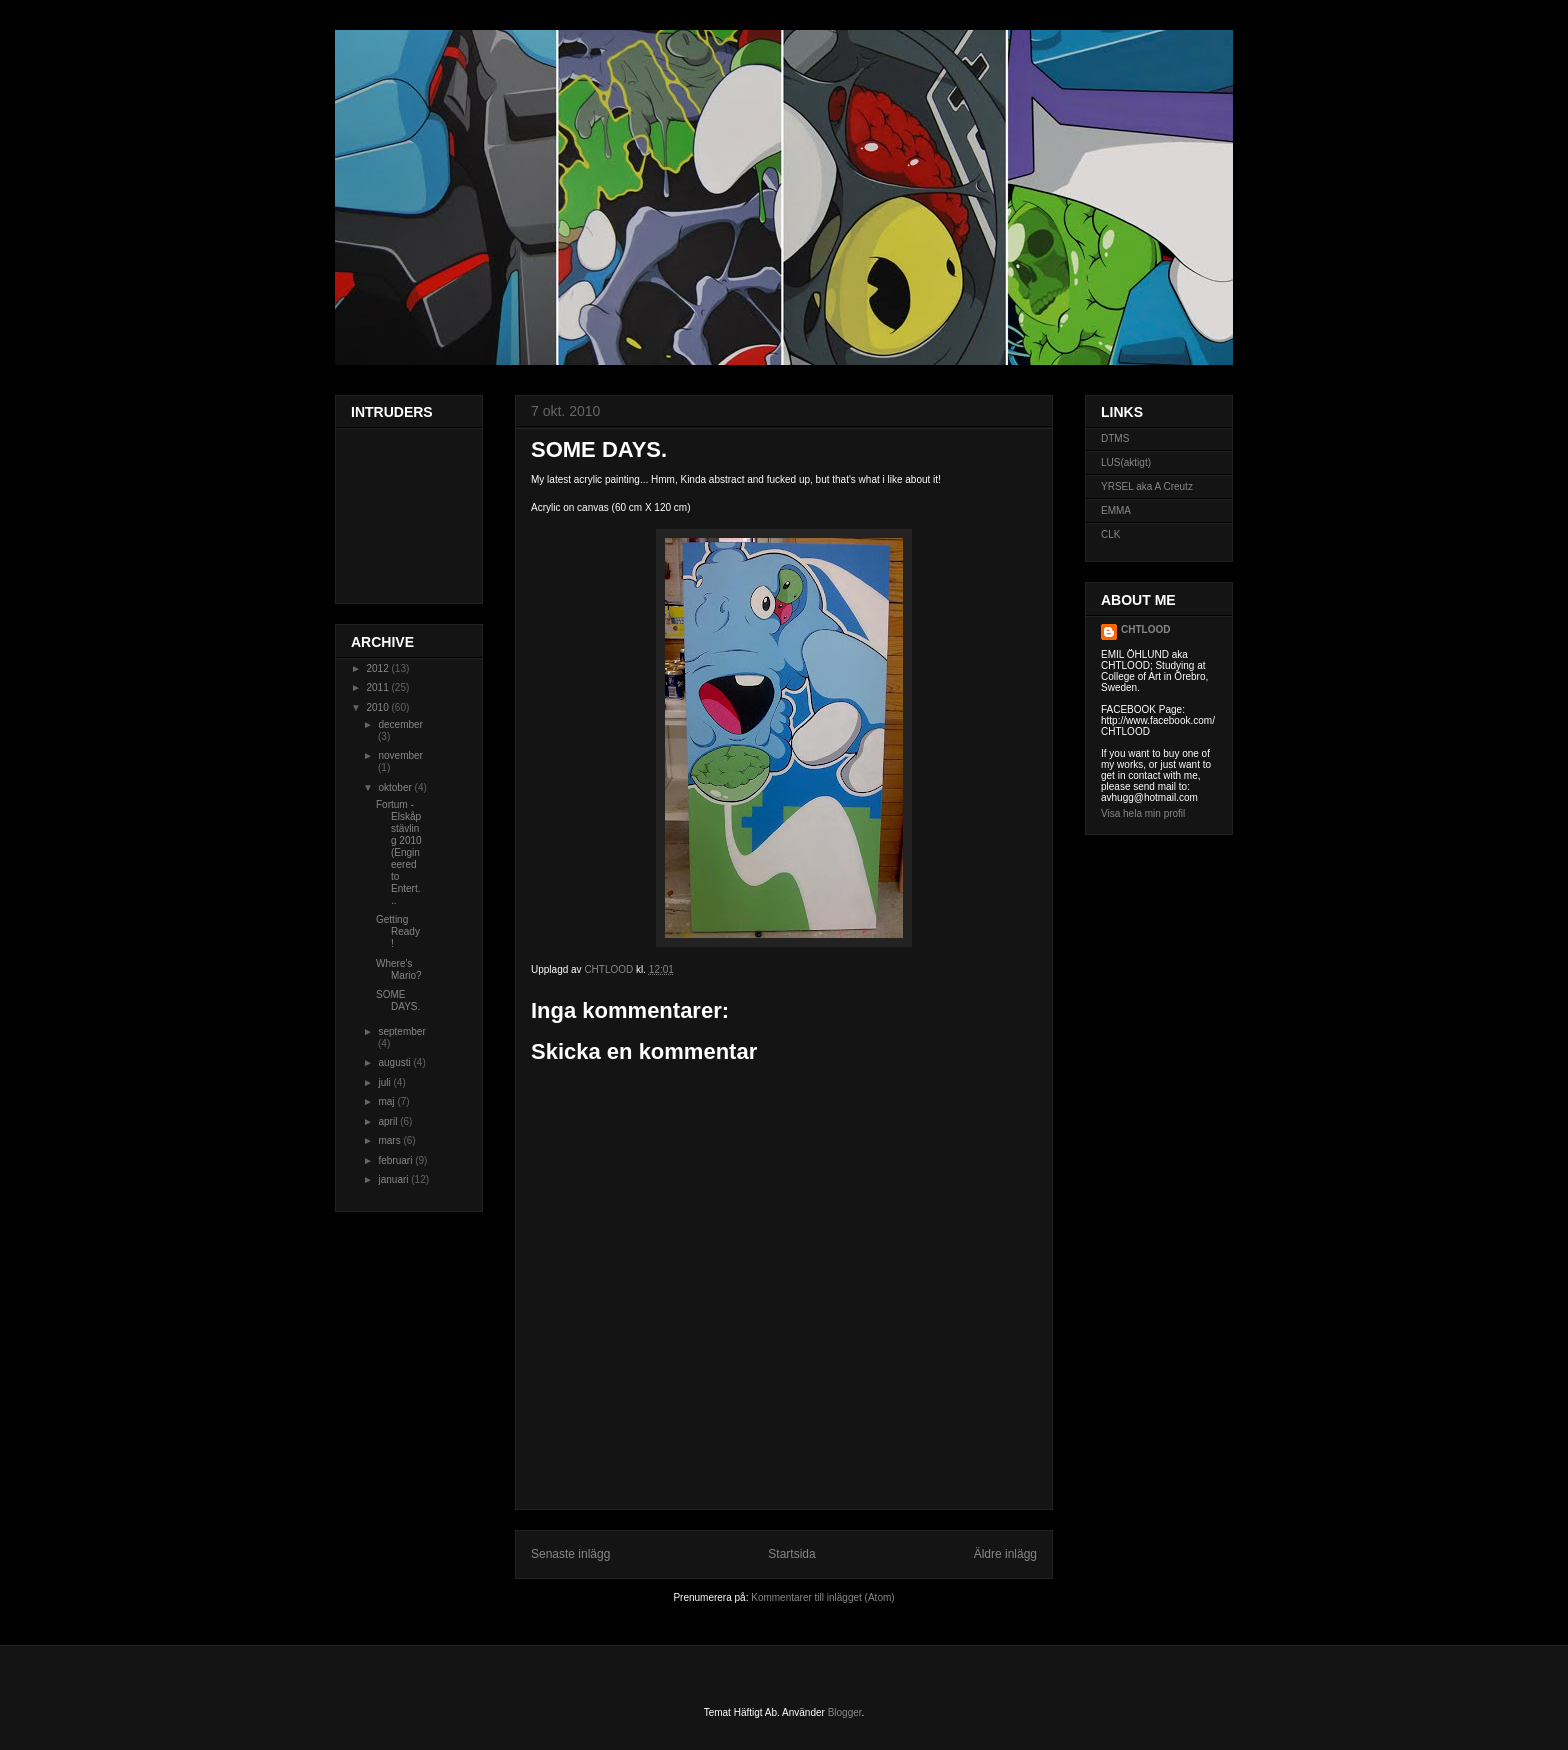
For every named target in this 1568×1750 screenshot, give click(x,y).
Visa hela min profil (1143, 813)
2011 (378, 687)
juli (385, 1082)
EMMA (1116, 510)
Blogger (845, 1712)
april (389, 1121)
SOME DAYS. (398, 1000)
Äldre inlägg (1005, 1554)
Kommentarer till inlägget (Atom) (822, 1597)
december (400, 724)
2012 (378, 668)
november (400, 755)
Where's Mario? (399, 969)
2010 (378, 707)
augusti (395, 1062)
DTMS (1115, 438)
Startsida (791, 1554)
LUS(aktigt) (1126, 462)
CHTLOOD (1145, 629)
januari (394, 1179)
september (401, 1031)
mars (390, 1140)
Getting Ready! (398, 931)
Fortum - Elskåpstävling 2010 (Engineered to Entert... (399, 852)
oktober (396, 787)
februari (396, 1160)
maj (387, 1101)
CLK (1110, 534)
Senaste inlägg (570, 1554)
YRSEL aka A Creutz (1147, 486)
